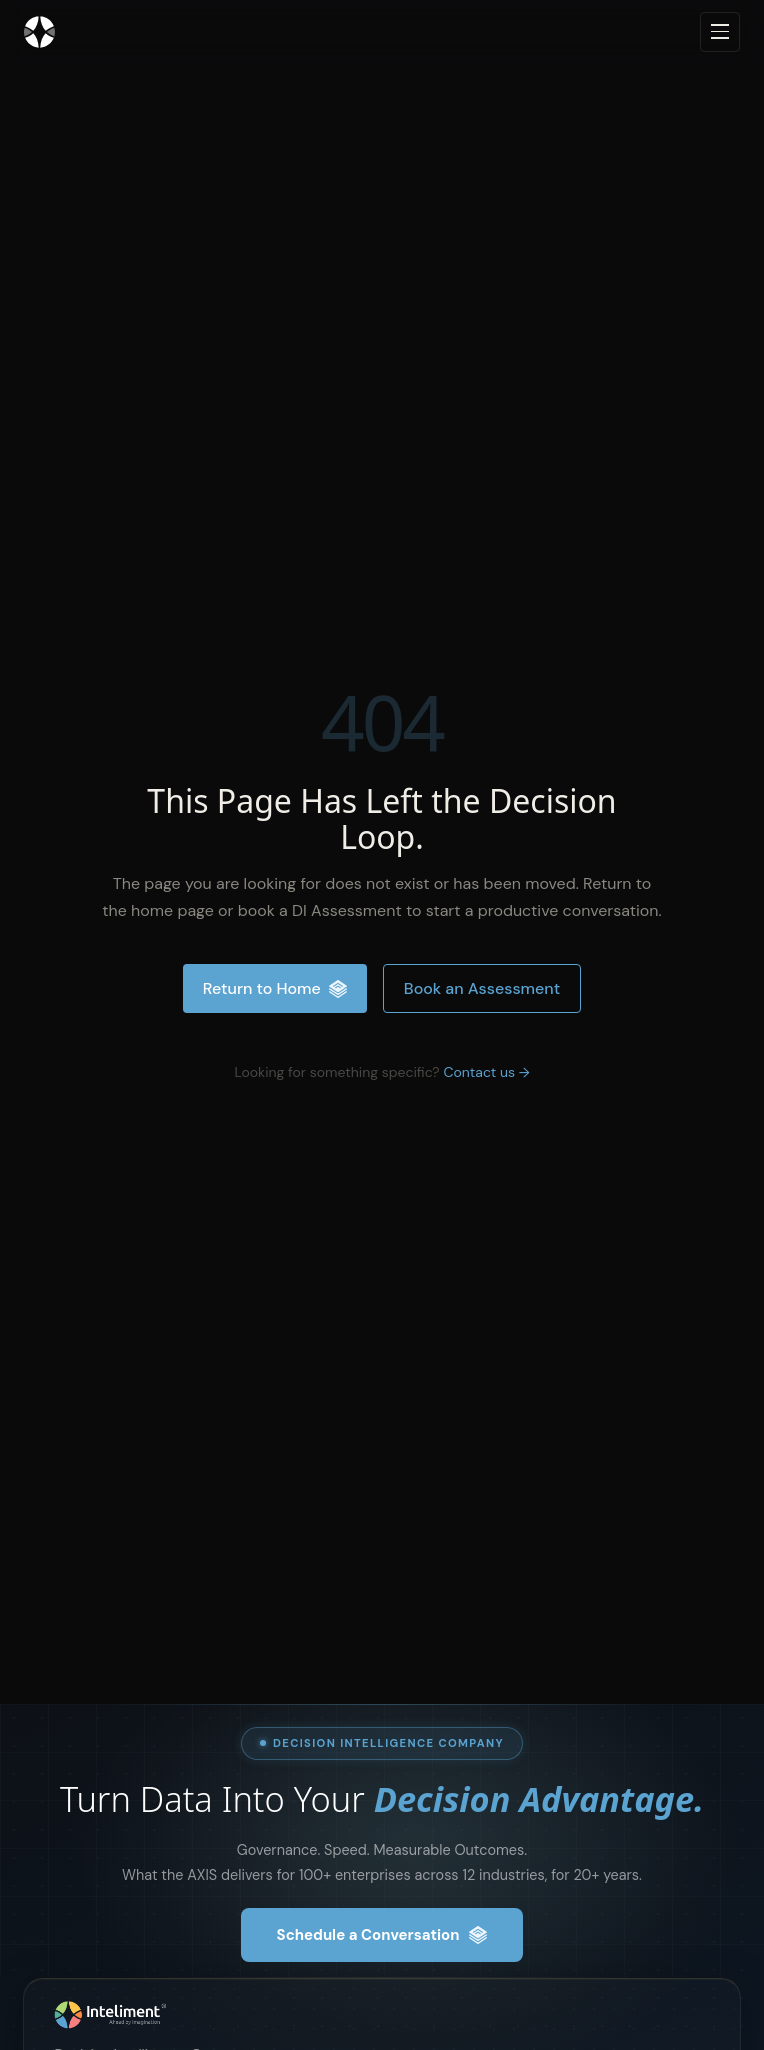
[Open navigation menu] (720, 32)
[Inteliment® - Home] (39, 32)
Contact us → (486, 1072)
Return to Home (275, 988)
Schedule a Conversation (382, 1935)
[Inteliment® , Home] (381, 2015)
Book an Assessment (482, 988)
